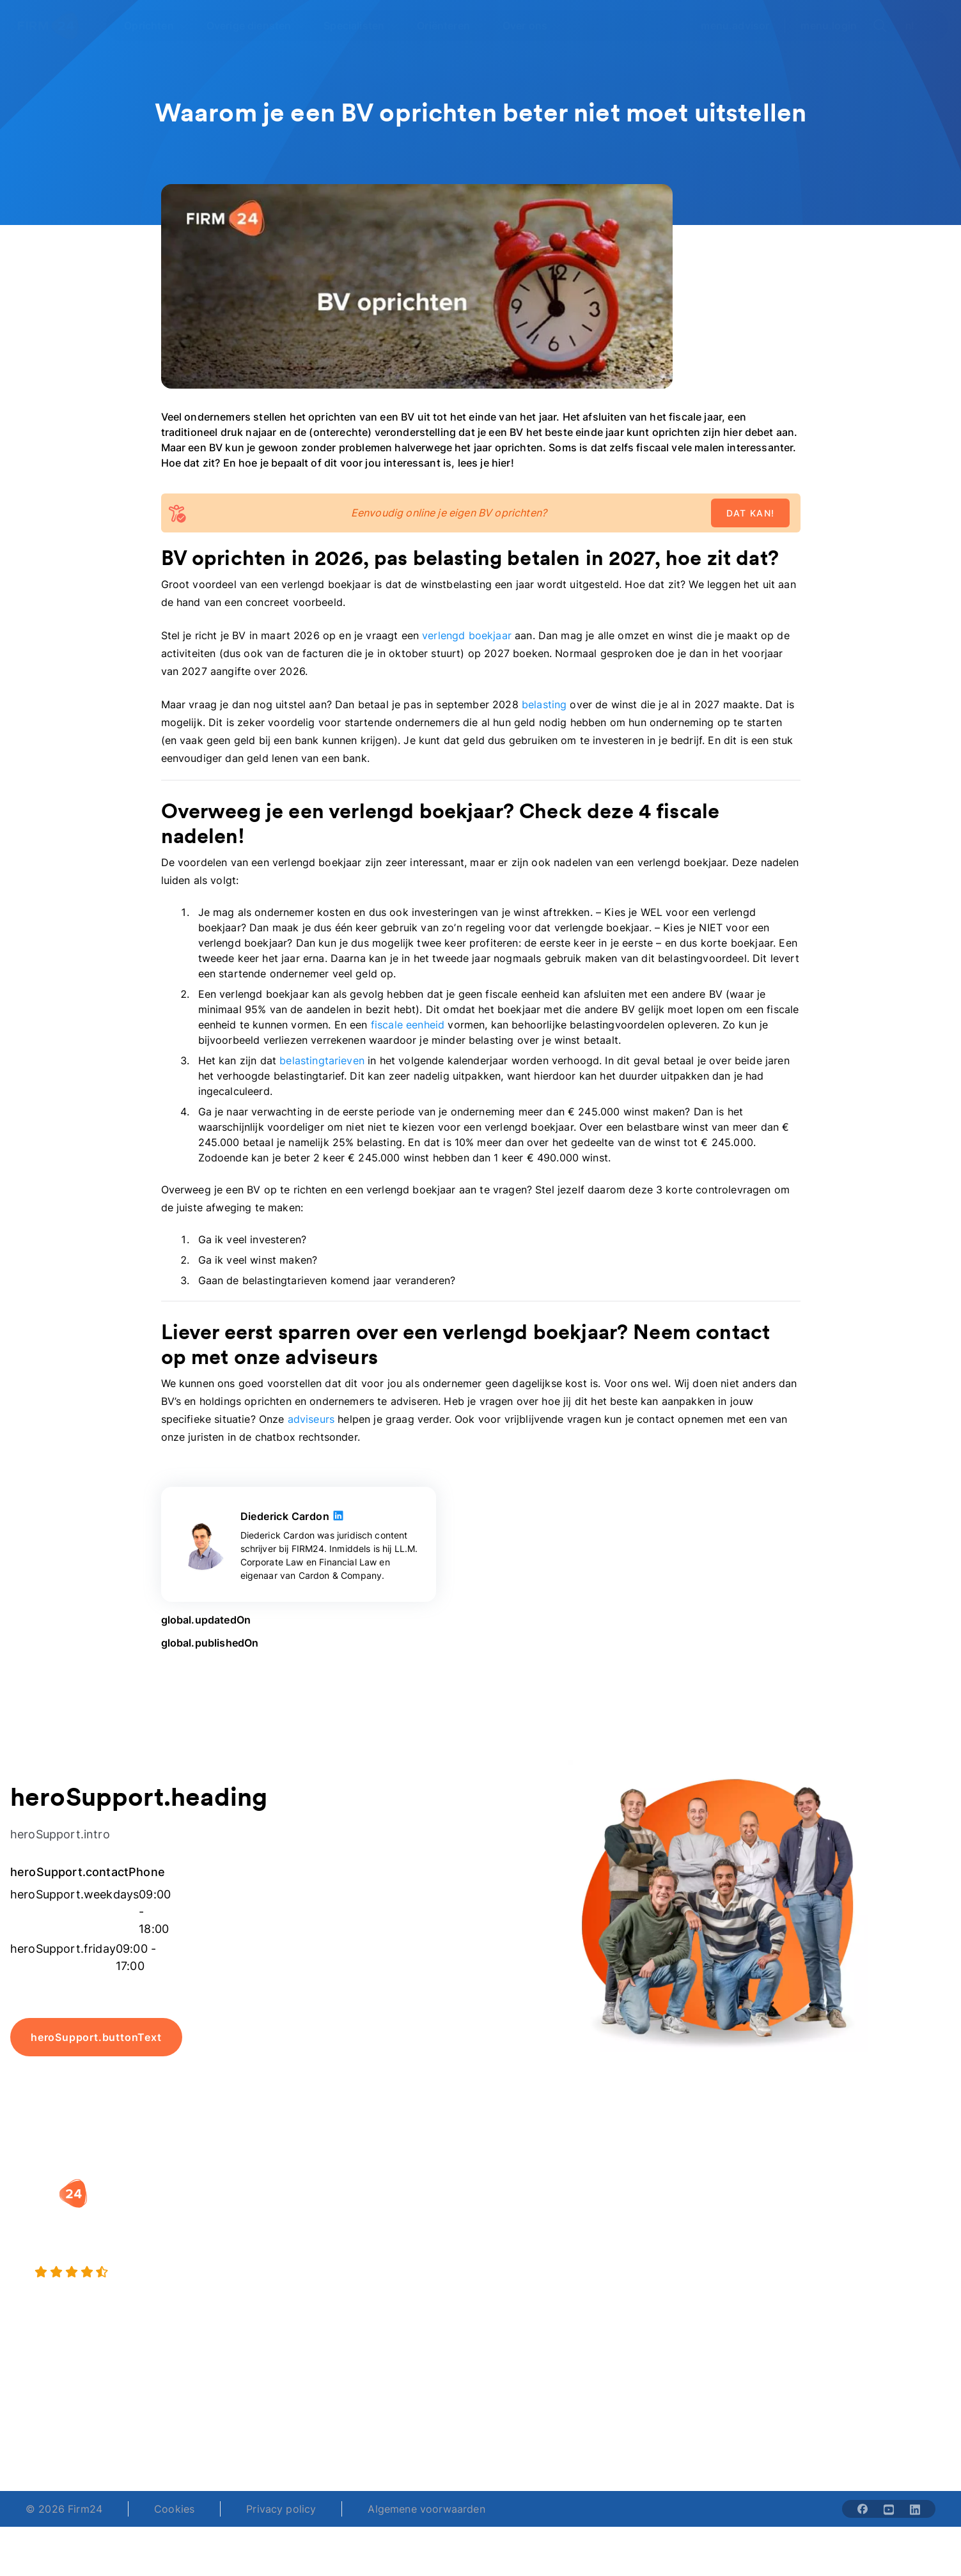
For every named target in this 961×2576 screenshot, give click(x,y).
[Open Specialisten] (361, 25)
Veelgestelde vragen (862, 2237)
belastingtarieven (321, 1060)
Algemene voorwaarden (426, 2508)
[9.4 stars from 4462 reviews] (173, 2272)
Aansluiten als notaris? (707, 2263)
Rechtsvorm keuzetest (548, 2212)
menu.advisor (735, 25)
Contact (832, 2289)
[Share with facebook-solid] (862, 2509)
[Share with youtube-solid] (889, 2509)
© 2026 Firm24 (64, 2508)
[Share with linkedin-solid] (915, 2509)
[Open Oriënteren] (451, 25)
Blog (823, 2212)
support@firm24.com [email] (552, 2422)
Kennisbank (840, 2263)
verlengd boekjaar (467, 635)
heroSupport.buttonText (96, 2037)
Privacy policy (281, 2508)
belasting (544, 704)
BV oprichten (365, 2212)
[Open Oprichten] (156, 25)
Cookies (174, 2508)
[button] (395, 2186)
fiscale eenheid (407, 1024)
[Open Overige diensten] (256, 25)
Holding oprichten (377, 2237)
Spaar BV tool (527, 2263)
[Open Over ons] (532, 25)
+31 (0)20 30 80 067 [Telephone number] (392, 2422)
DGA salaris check (538, 2237)
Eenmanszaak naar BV (387, 2263)
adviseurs (311, 1419)
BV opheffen (364, 2289)
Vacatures (676, 2237)
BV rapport (520, 2289)
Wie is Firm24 (685, 2212)
